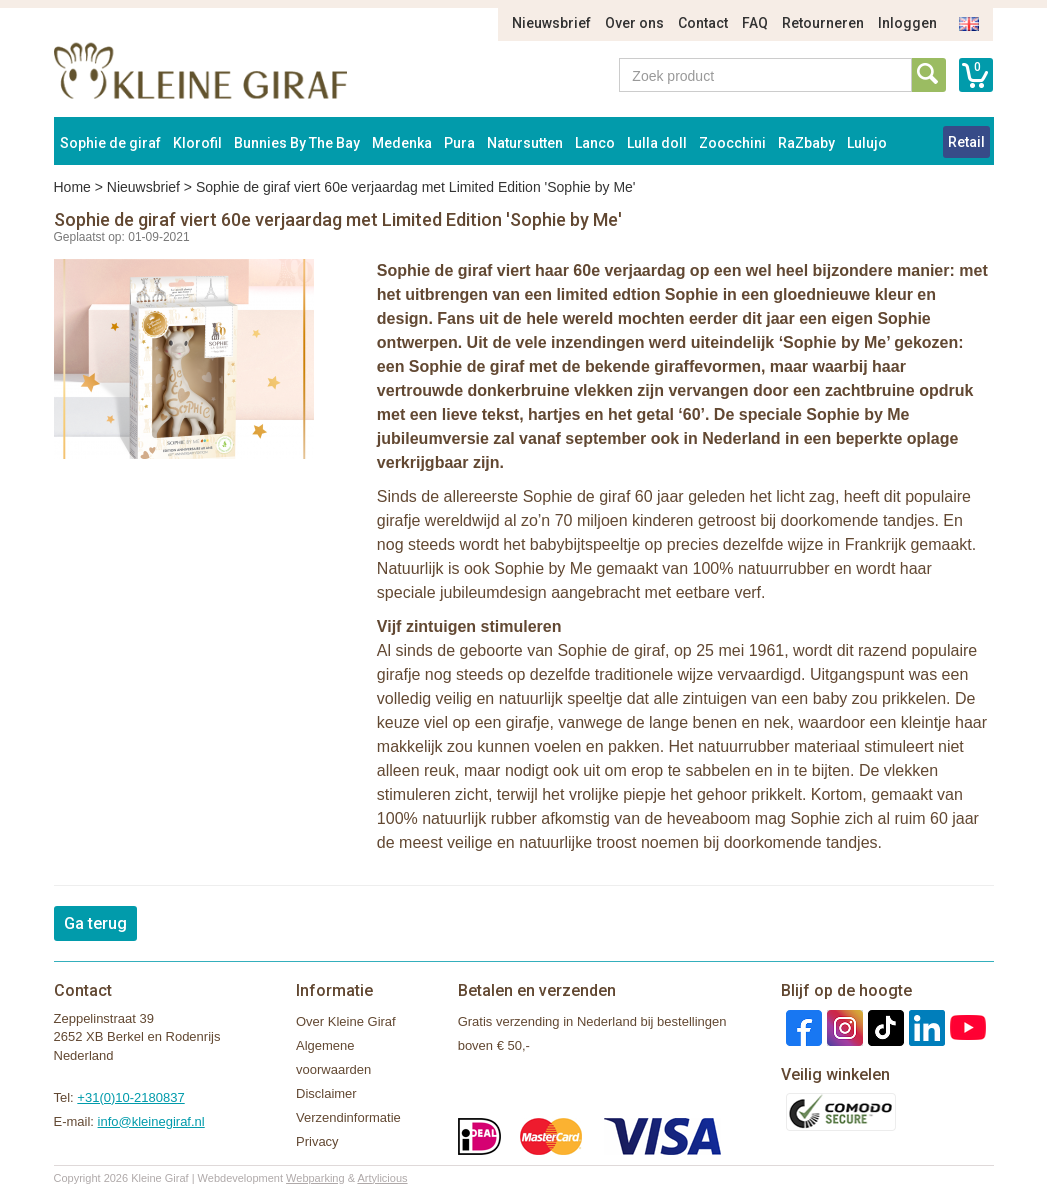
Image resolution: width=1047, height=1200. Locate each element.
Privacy (317, 1141)
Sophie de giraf (110, 143)
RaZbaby (806, 143)
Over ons (634, 23)
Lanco (595, 143)
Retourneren (823, 23)
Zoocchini (732, 143)
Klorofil (197, 143)
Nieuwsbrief (551, 23)
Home (72, 187)
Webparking (315, 1178)
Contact (703, 23)
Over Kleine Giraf (346, 1021)
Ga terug (95, 923)
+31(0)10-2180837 (130, 1097)
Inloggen (907, 23)
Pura (459, 143)
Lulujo (867, 143)
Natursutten (525, 143)
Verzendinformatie (348, 1117)
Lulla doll (657, 143)
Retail (966, 142)
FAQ (755, 23)
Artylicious (382, 1178)
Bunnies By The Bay (297, 143)
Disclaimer (326, 1093)
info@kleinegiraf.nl (151, 1121)
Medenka (402, 143)
